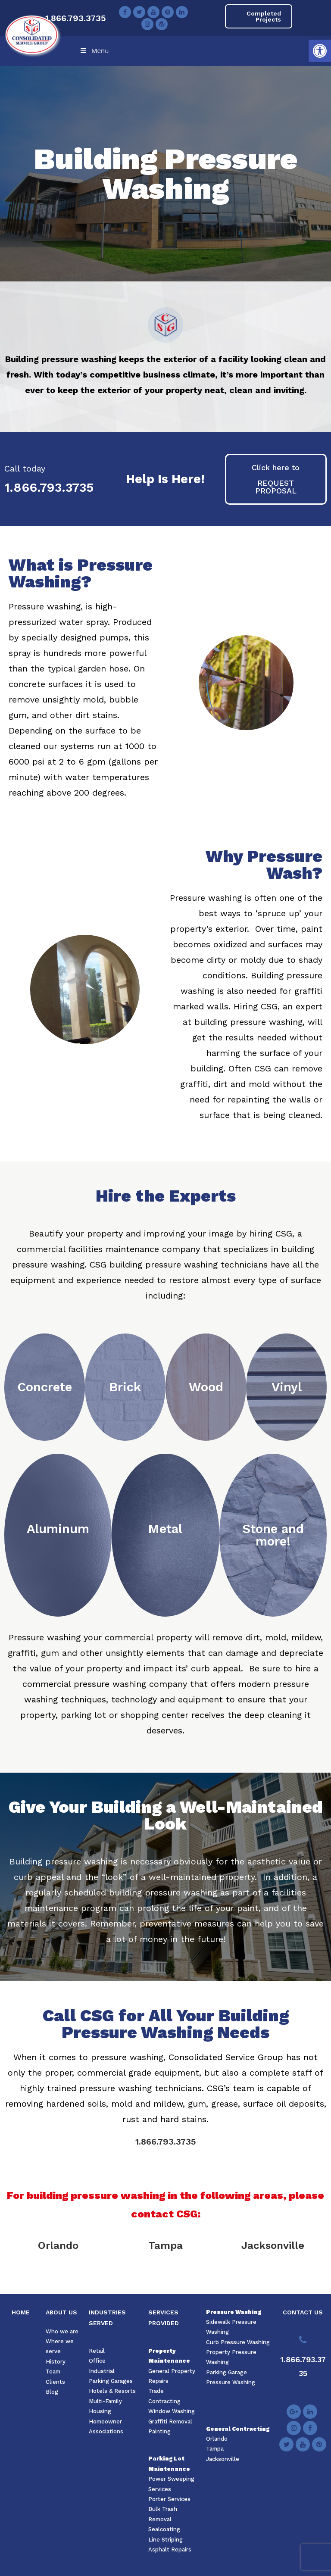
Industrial (102, 2371)
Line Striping (165, 2539)
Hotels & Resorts (112, 2391)
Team (53, 2371)
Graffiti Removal (170, 2421)
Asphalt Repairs (169, 2549)
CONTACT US (303, 2312)
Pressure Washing (233, 2312)
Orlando (58, 2245)
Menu (94, 50)
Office (97, 2360)
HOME (21, 2312)
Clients (55, 2382)
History (56, 2361)
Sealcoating (164, 2529)
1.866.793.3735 (75, 18)
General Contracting (237, 2429)
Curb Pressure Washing (238, 2342)
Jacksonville (272, 2245)
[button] (320, 51)
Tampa (165, 2245)
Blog (52, 2392)
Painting (159, 2431)
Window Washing (171, 2411)
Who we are (62, 2331)
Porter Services (169, 2499)
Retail (97, 2351)
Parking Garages (111, 2381)
